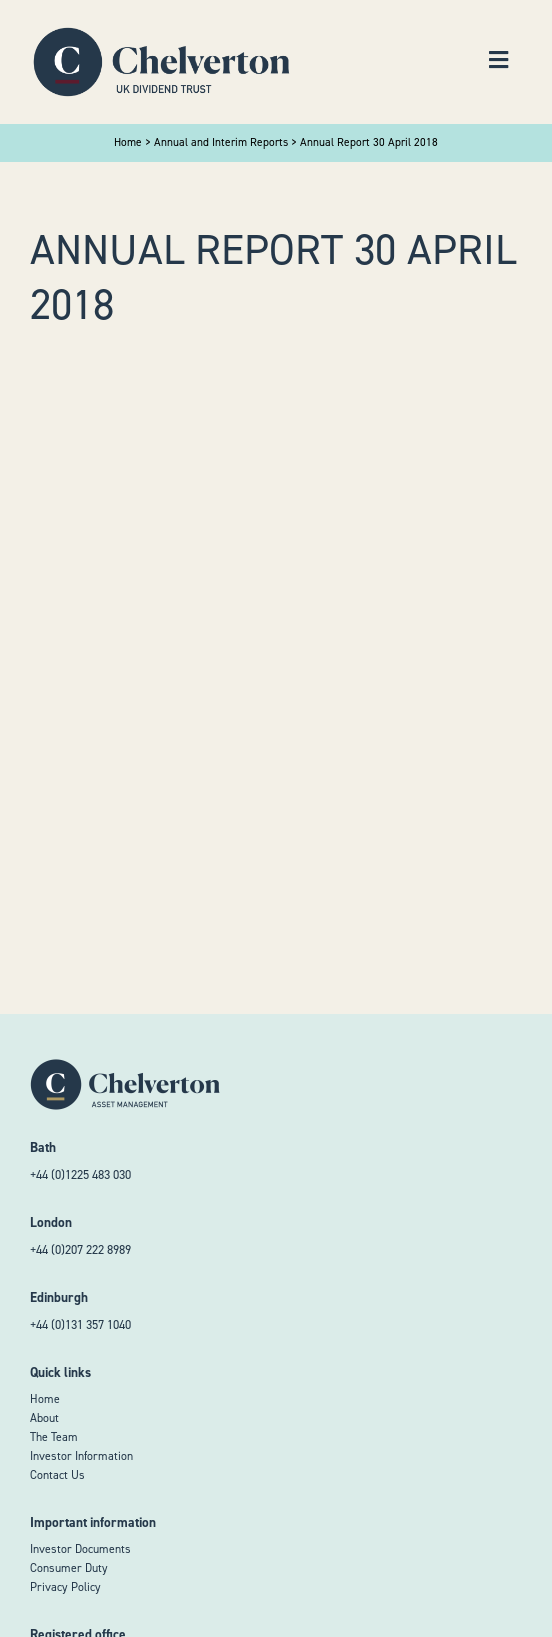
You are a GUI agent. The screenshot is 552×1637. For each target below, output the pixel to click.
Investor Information (81, 1456)
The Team (54, 1437)
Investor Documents (80, 1549)
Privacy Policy (65, 1587)
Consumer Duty (69, 1568)
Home (45, 1399)
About (44, 1418)
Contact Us (57, 1475)
